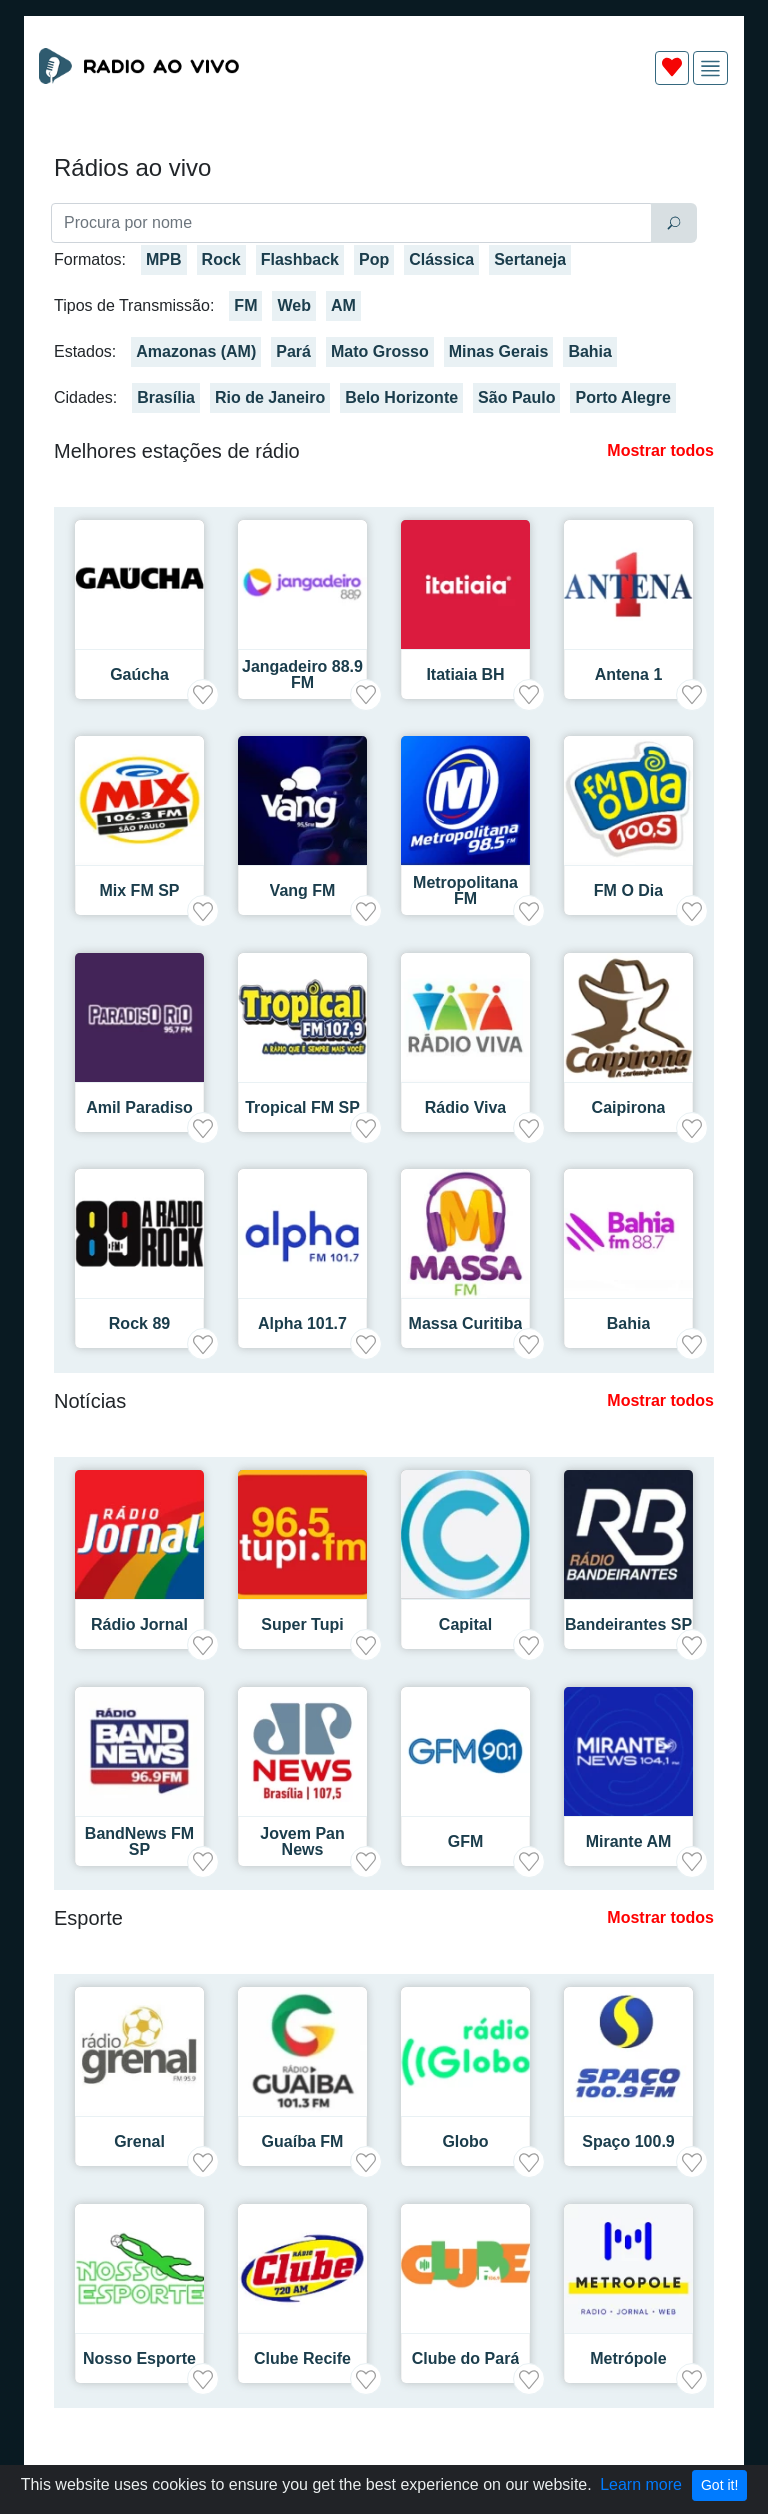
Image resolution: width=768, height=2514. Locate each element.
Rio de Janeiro (270, 397)
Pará (293, 351)
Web (293, 305)
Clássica (441, 259)
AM (343, 305)
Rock (221, 259)
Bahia (590, 351)
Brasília (166, 397)
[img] (710, 68)
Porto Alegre (622, 397)
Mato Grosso (380, 351)
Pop (374, 259)
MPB (164, 259)
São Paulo (516, 397)
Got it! (719, 2485)
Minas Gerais (499, 351)
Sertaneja (530, 259)
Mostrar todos (660, 450)
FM (245, 305)
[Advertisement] (384, 148)
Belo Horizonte (401, 397)
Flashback (300, 259)
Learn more (641, 2484)
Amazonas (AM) (196, 351)
